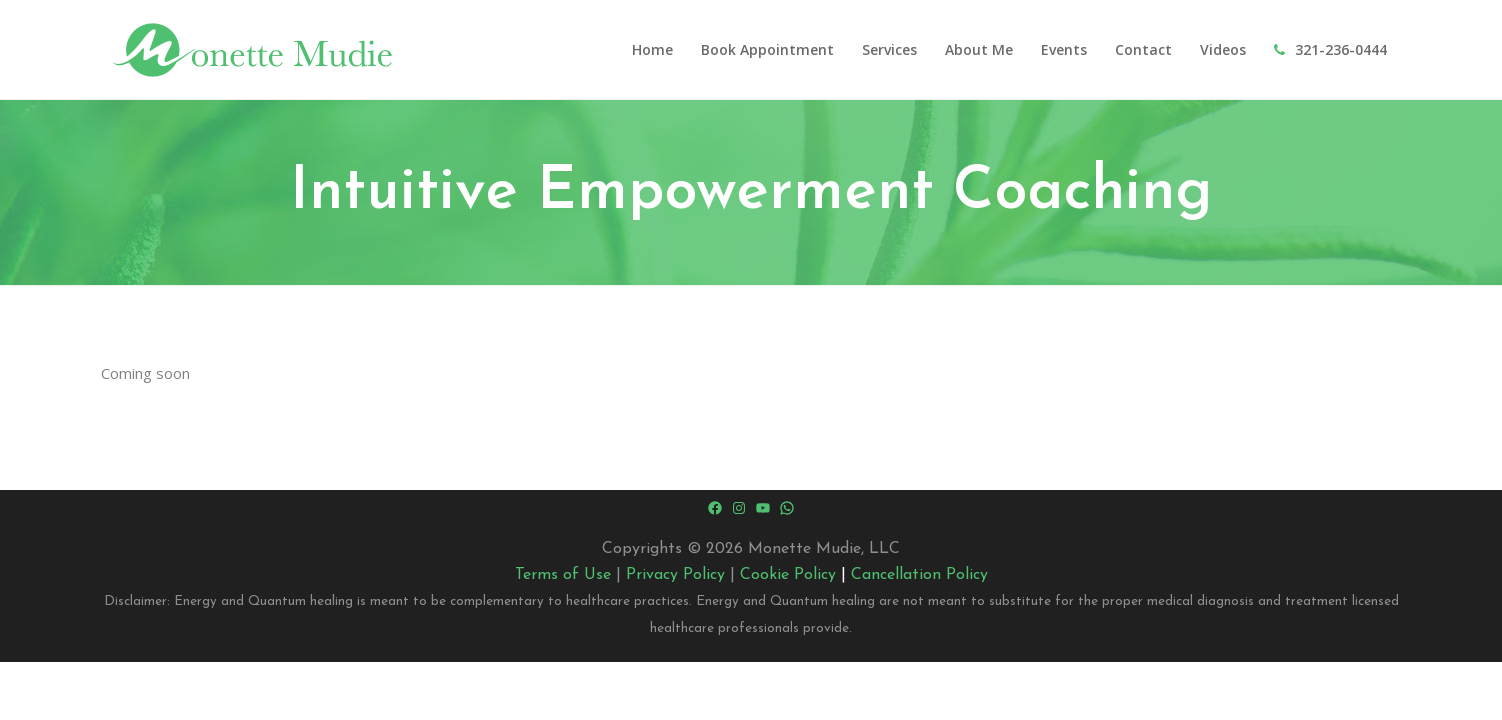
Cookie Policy (788, 575)
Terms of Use (563, 575)
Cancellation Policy (919, 575)
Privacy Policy (675, 575)
